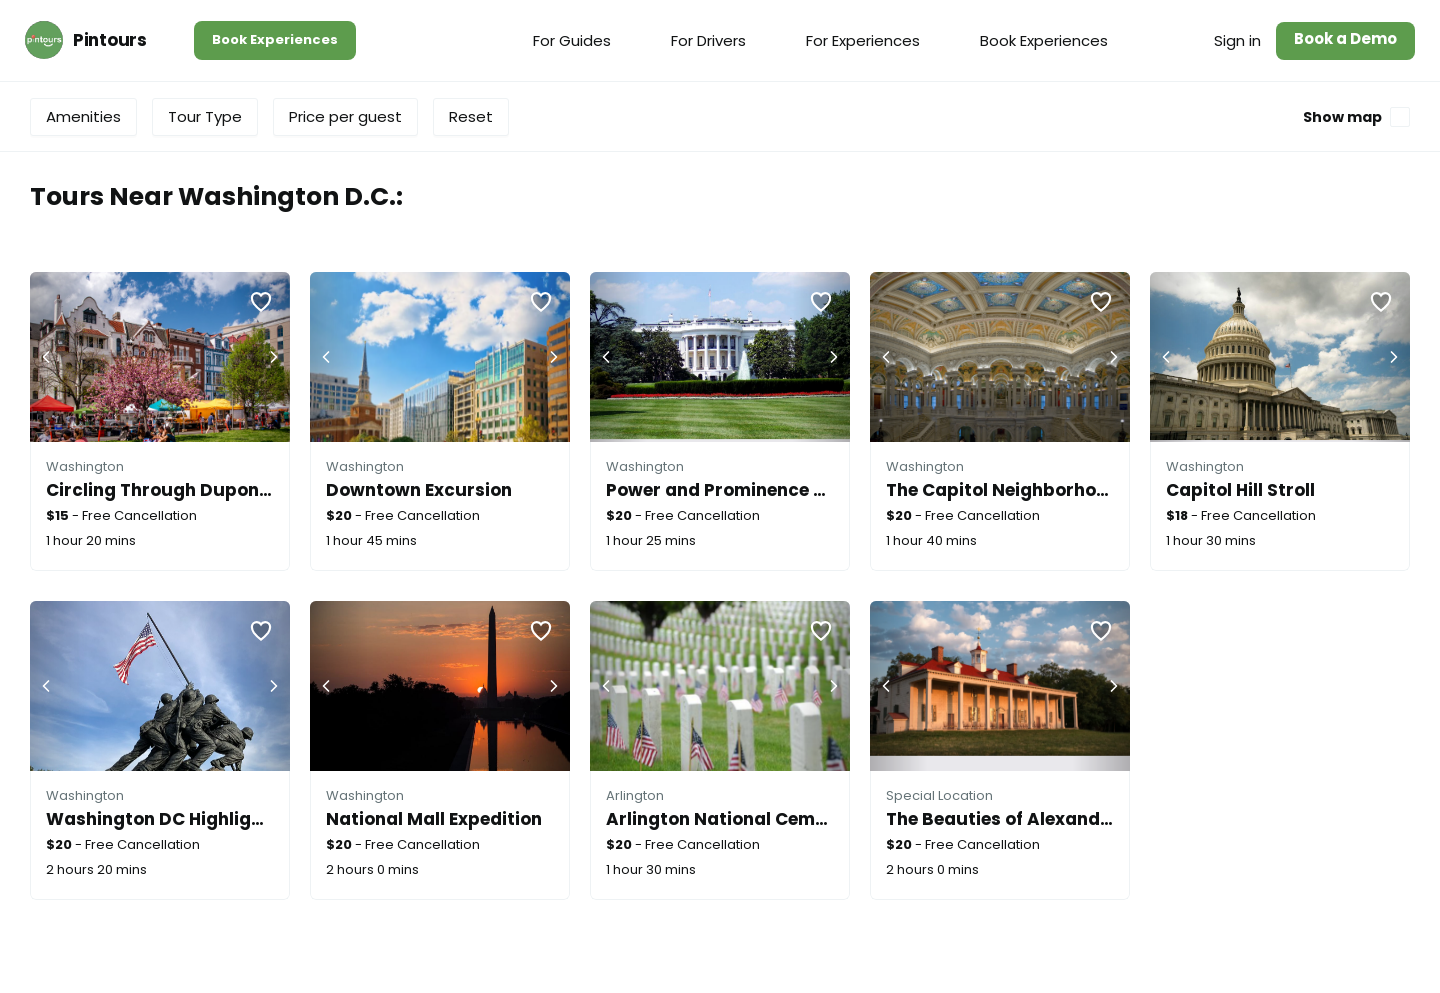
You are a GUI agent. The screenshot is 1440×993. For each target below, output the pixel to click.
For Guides (572, 40)
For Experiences (863, 40)
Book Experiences (275, 39)
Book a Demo (1345, 38)
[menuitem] (572, 41)
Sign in (1237, 40)
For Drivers (708, 40)
